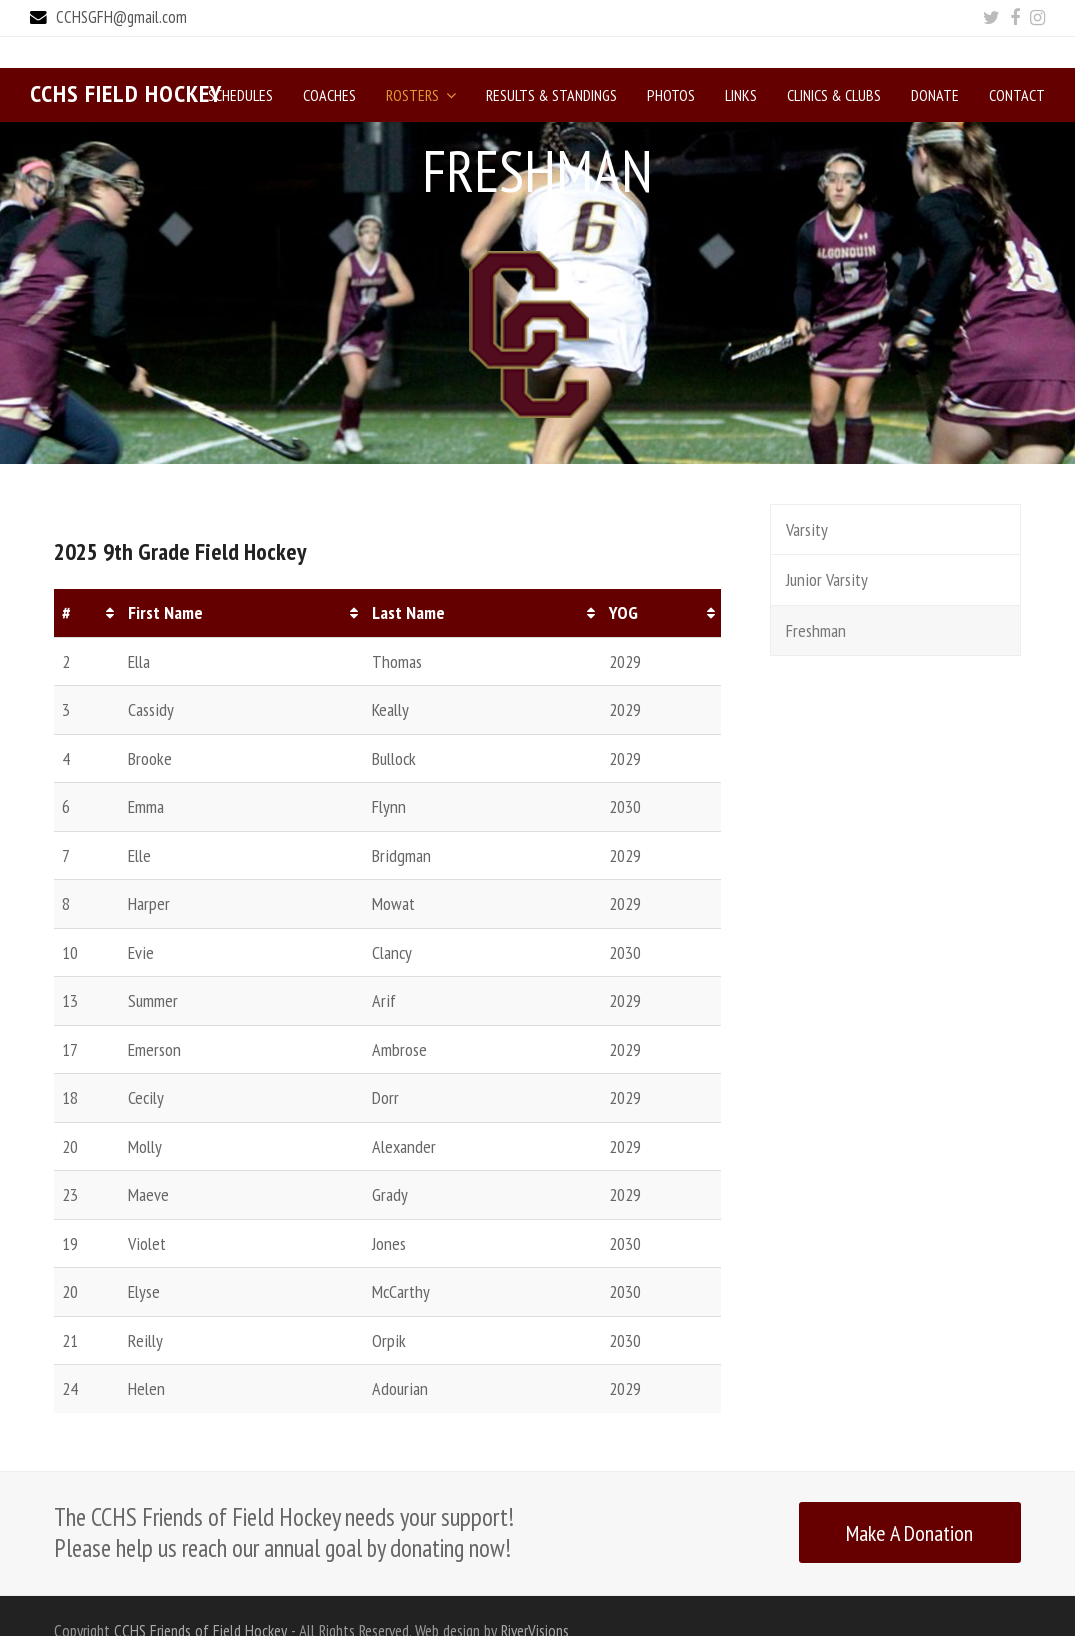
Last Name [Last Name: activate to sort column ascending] (408, 581)
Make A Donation (909, 1501)
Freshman (816, 599)
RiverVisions (535, 1600)
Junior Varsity (827, 548)
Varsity (807, 498)
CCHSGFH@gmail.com (121, 17)
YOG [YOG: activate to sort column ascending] (623, 581)
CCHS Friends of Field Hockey (200, 1600)
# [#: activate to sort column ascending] (66, 581)
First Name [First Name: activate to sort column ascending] (165, 581)
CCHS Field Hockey (126, 62)
